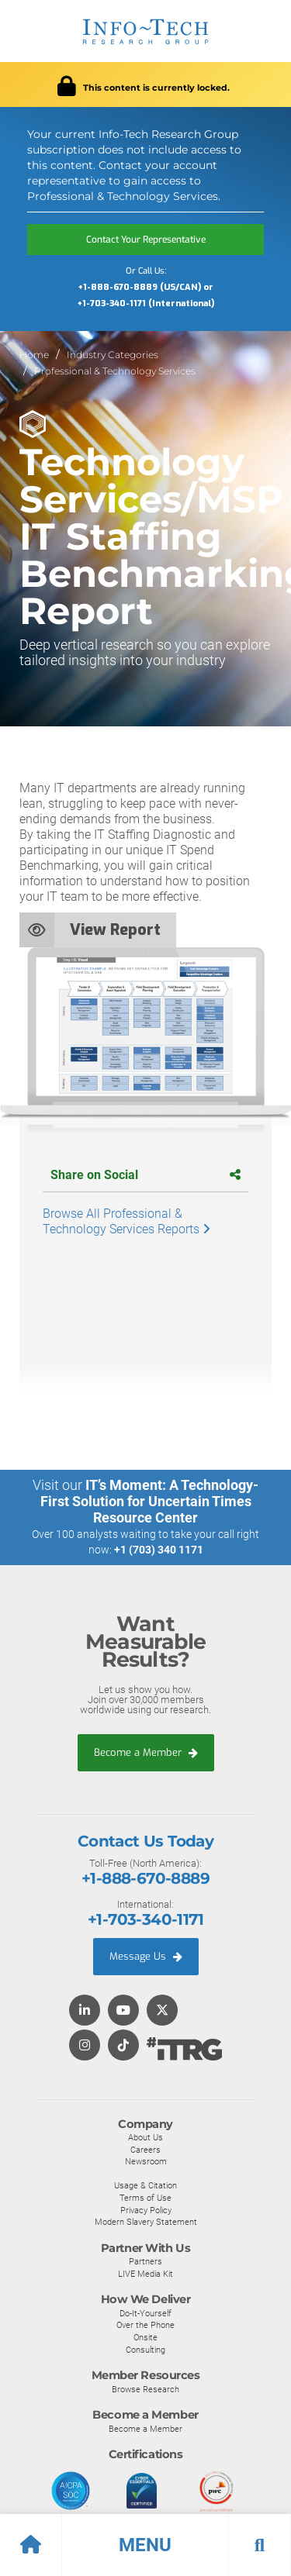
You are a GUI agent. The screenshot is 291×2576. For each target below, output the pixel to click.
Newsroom (146, 2161)
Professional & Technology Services (115, 371)
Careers (145, 2149)
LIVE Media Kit (145, 2273)
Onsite (145, 2337)
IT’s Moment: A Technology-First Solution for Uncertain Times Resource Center (149, 1501)
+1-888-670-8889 (145, 1878)
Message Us (145, 1956)
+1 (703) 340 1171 (158, 1549)
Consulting (145, 2349)
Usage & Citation (145, 2185)
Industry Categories (112, 354)
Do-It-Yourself (145, 2313)
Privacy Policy (145, 2210)
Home (34, 354)
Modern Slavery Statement (146, 2221)
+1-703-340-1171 (145, 1919)
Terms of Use (145, 2197)
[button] (145, 2545)
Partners (145, 2261)
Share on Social (145, 1174)
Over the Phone (145, 2324)
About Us (145, 2137)
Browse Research (145, 2389)
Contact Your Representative (146, 239)
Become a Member (146, 1752)
